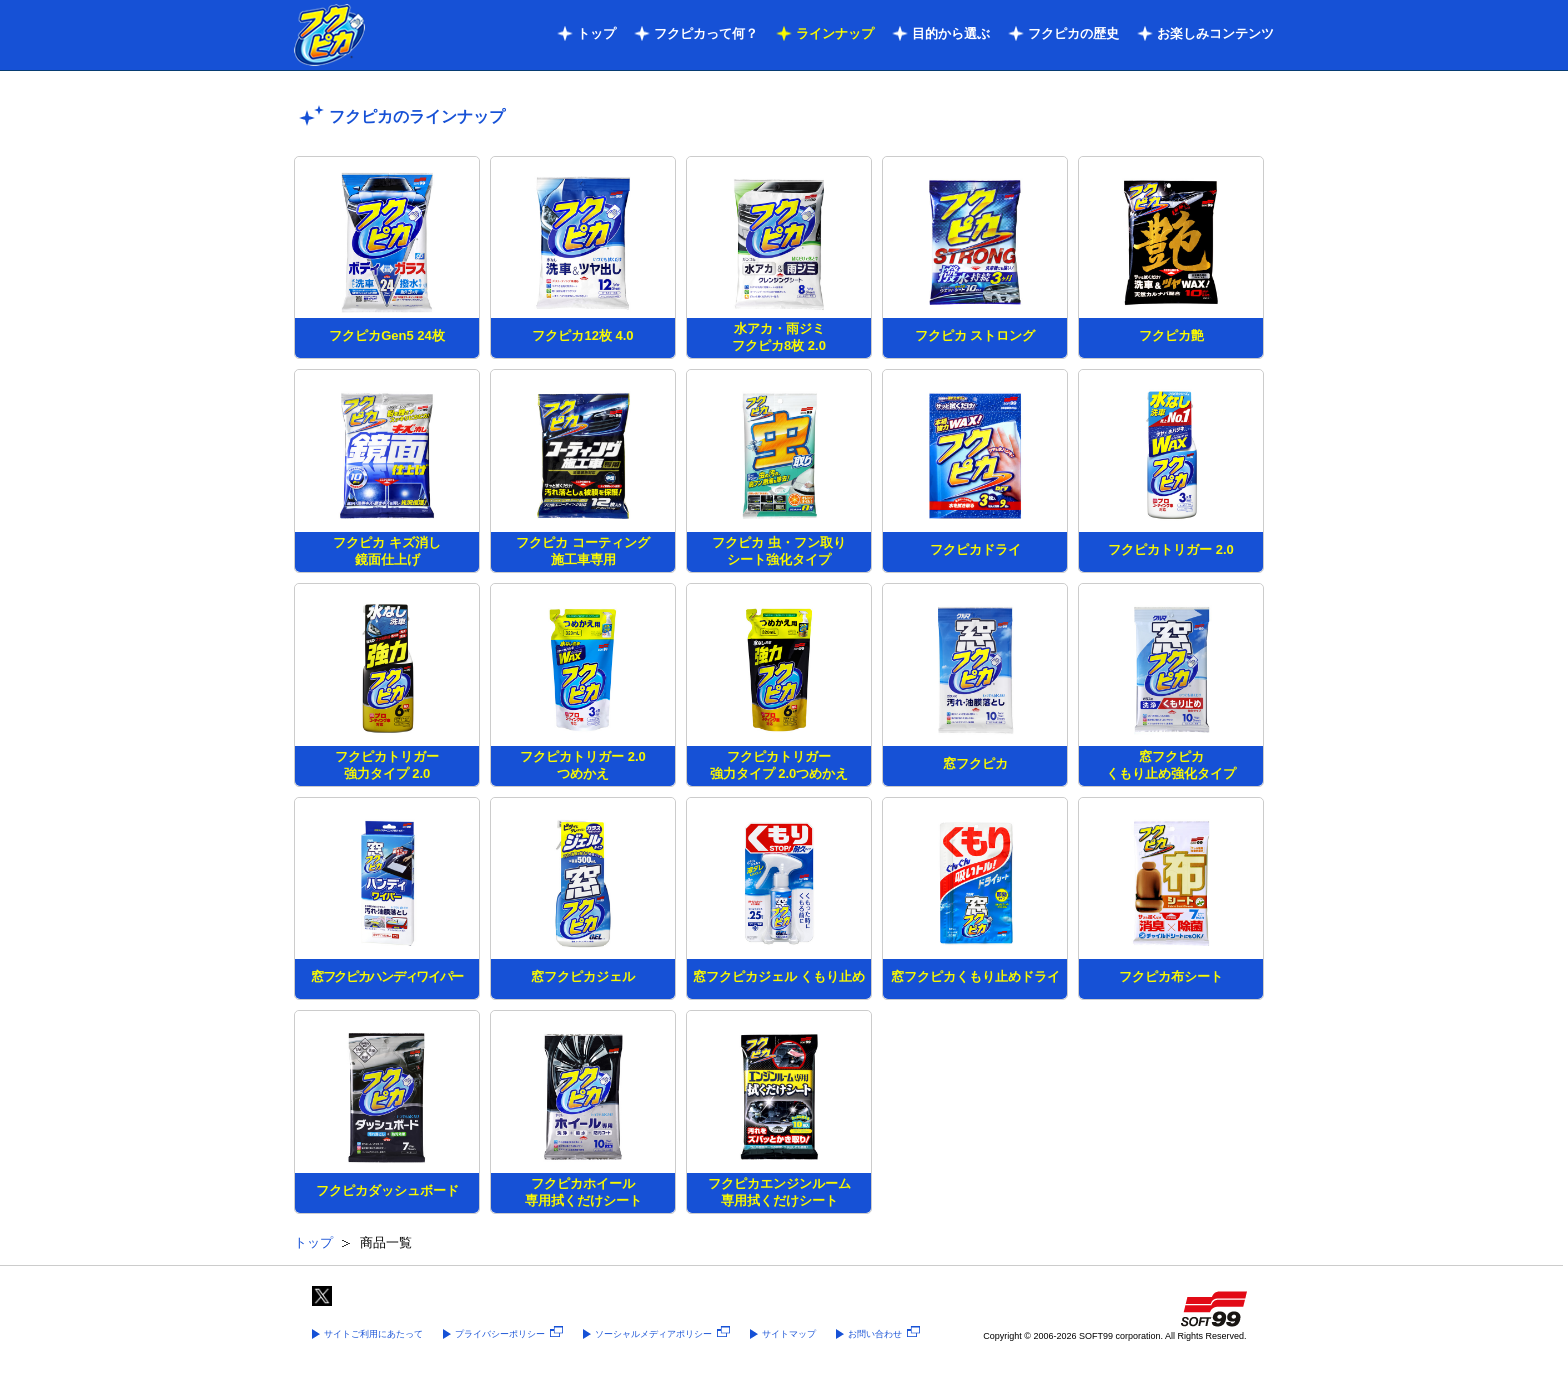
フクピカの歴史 (1073, 33)
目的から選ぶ (951, 33)
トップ (596, 33)
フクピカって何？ (706, 33)
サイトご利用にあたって (373, 1334)
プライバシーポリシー (509, 1334)
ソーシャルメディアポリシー (662, 1334)
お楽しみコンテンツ (1215, 33)
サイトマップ (789, 1334)
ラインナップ (835, 33)
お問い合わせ (884, 1334)
